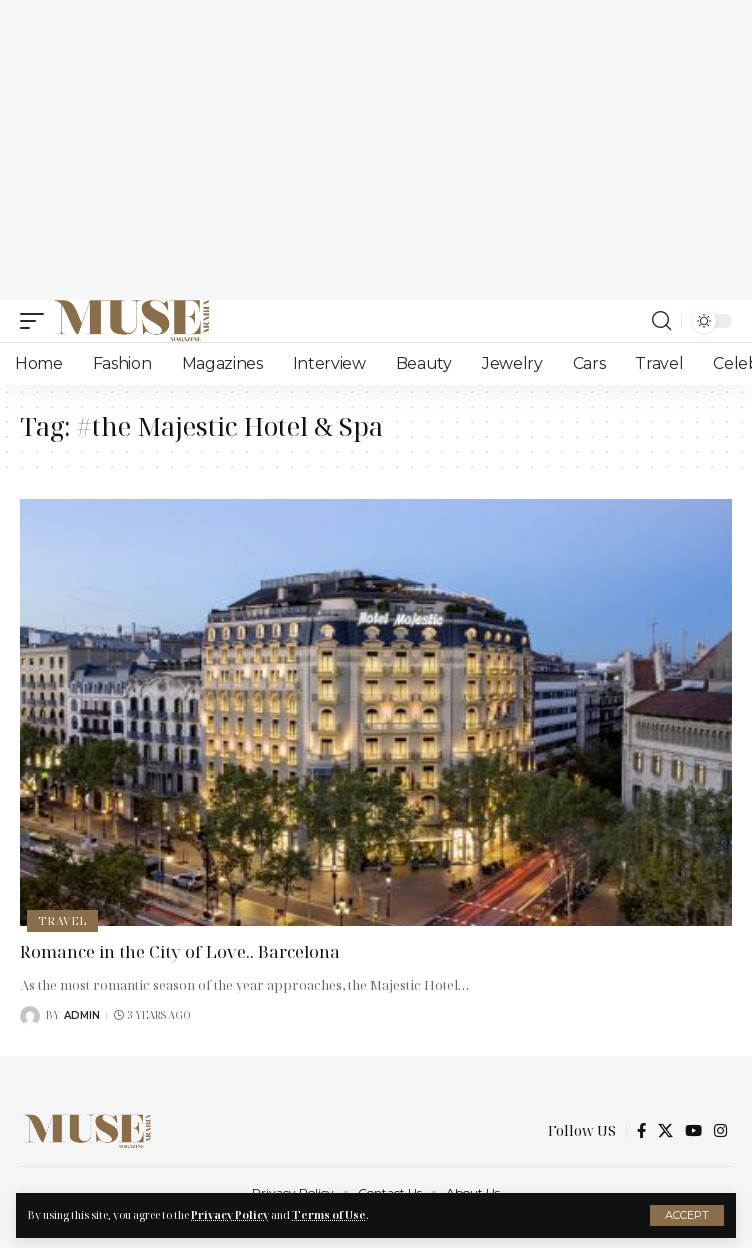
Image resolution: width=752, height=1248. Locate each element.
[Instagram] (720, 1131)
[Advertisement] (376, 150)
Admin (82, 1015)
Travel (62, 920)
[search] (661, 321)
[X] (665, 1131)
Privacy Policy (230, 1215)
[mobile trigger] (37, 321)
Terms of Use (329, 1215)
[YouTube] (693, 1131)
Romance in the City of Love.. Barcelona (180, 951)
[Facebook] (641, 1131)
